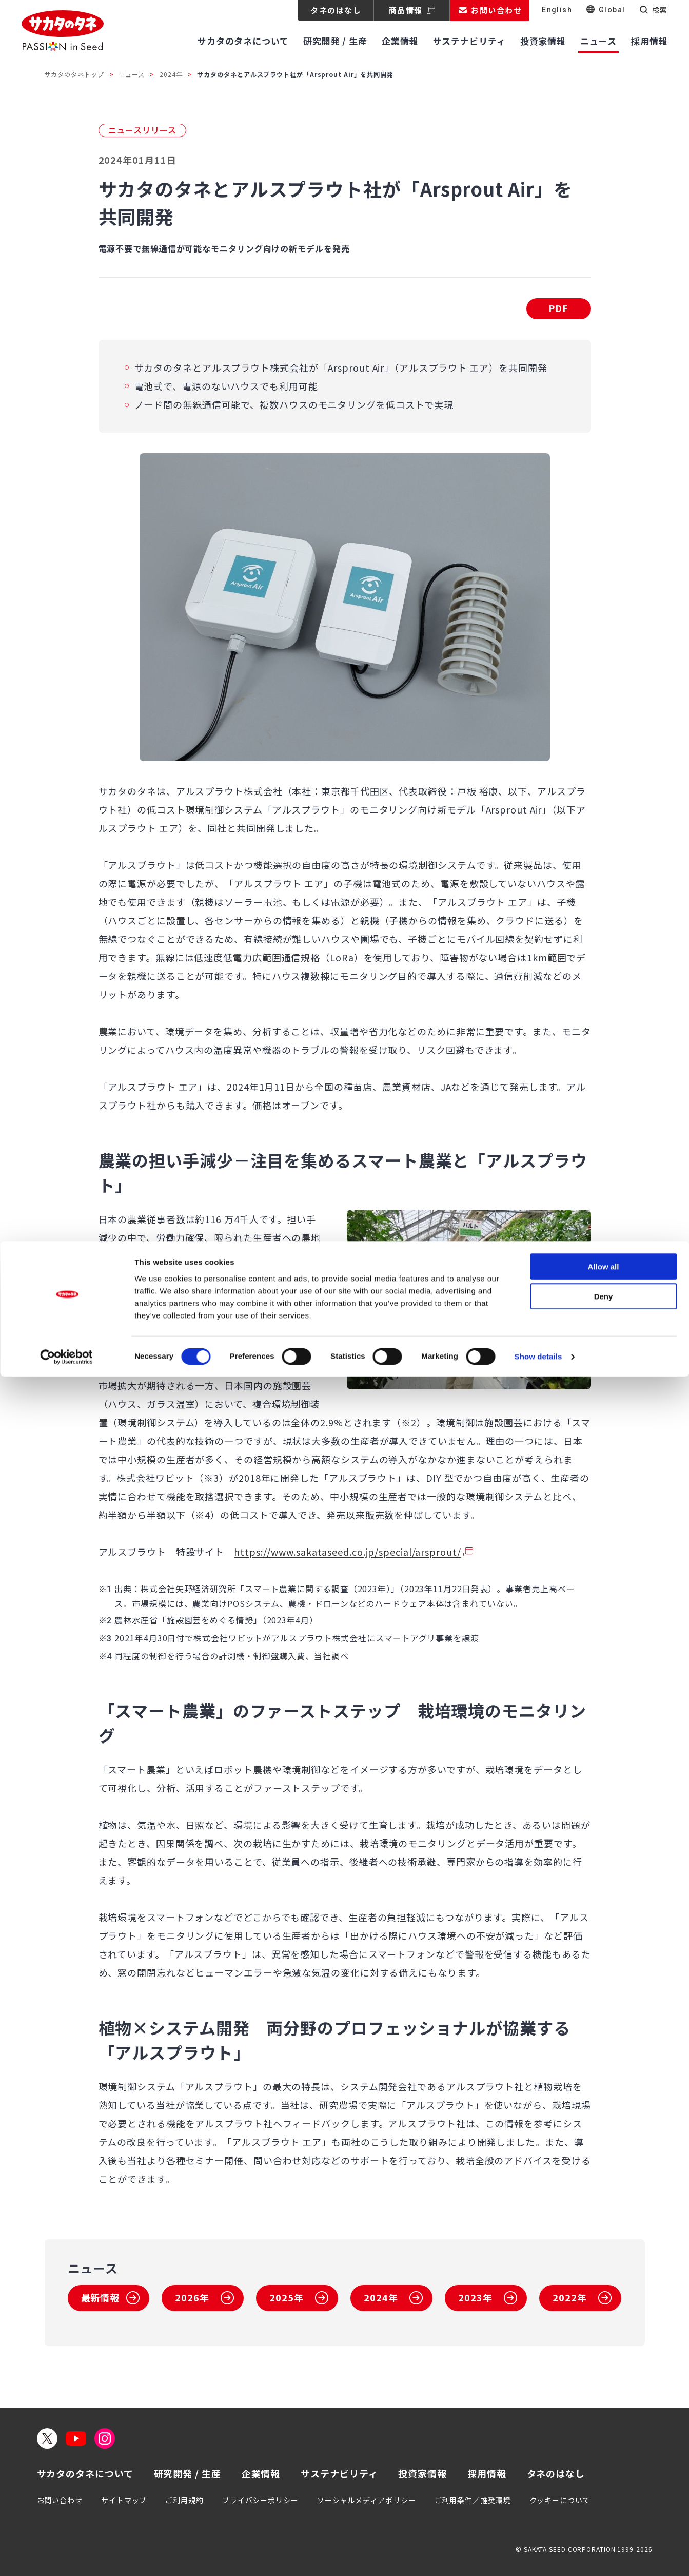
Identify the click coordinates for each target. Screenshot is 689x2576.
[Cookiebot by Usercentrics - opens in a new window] (66, 2556)
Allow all (603, 2465)
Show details (538, 2555)
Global (612, 10)
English (557, 10)
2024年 (171, 74)
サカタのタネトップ (74, 74)
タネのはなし (335, 10)
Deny (603, 2495)
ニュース (132, 74)
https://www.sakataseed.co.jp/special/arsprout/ (347, 1551)
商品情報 (406, 10)
